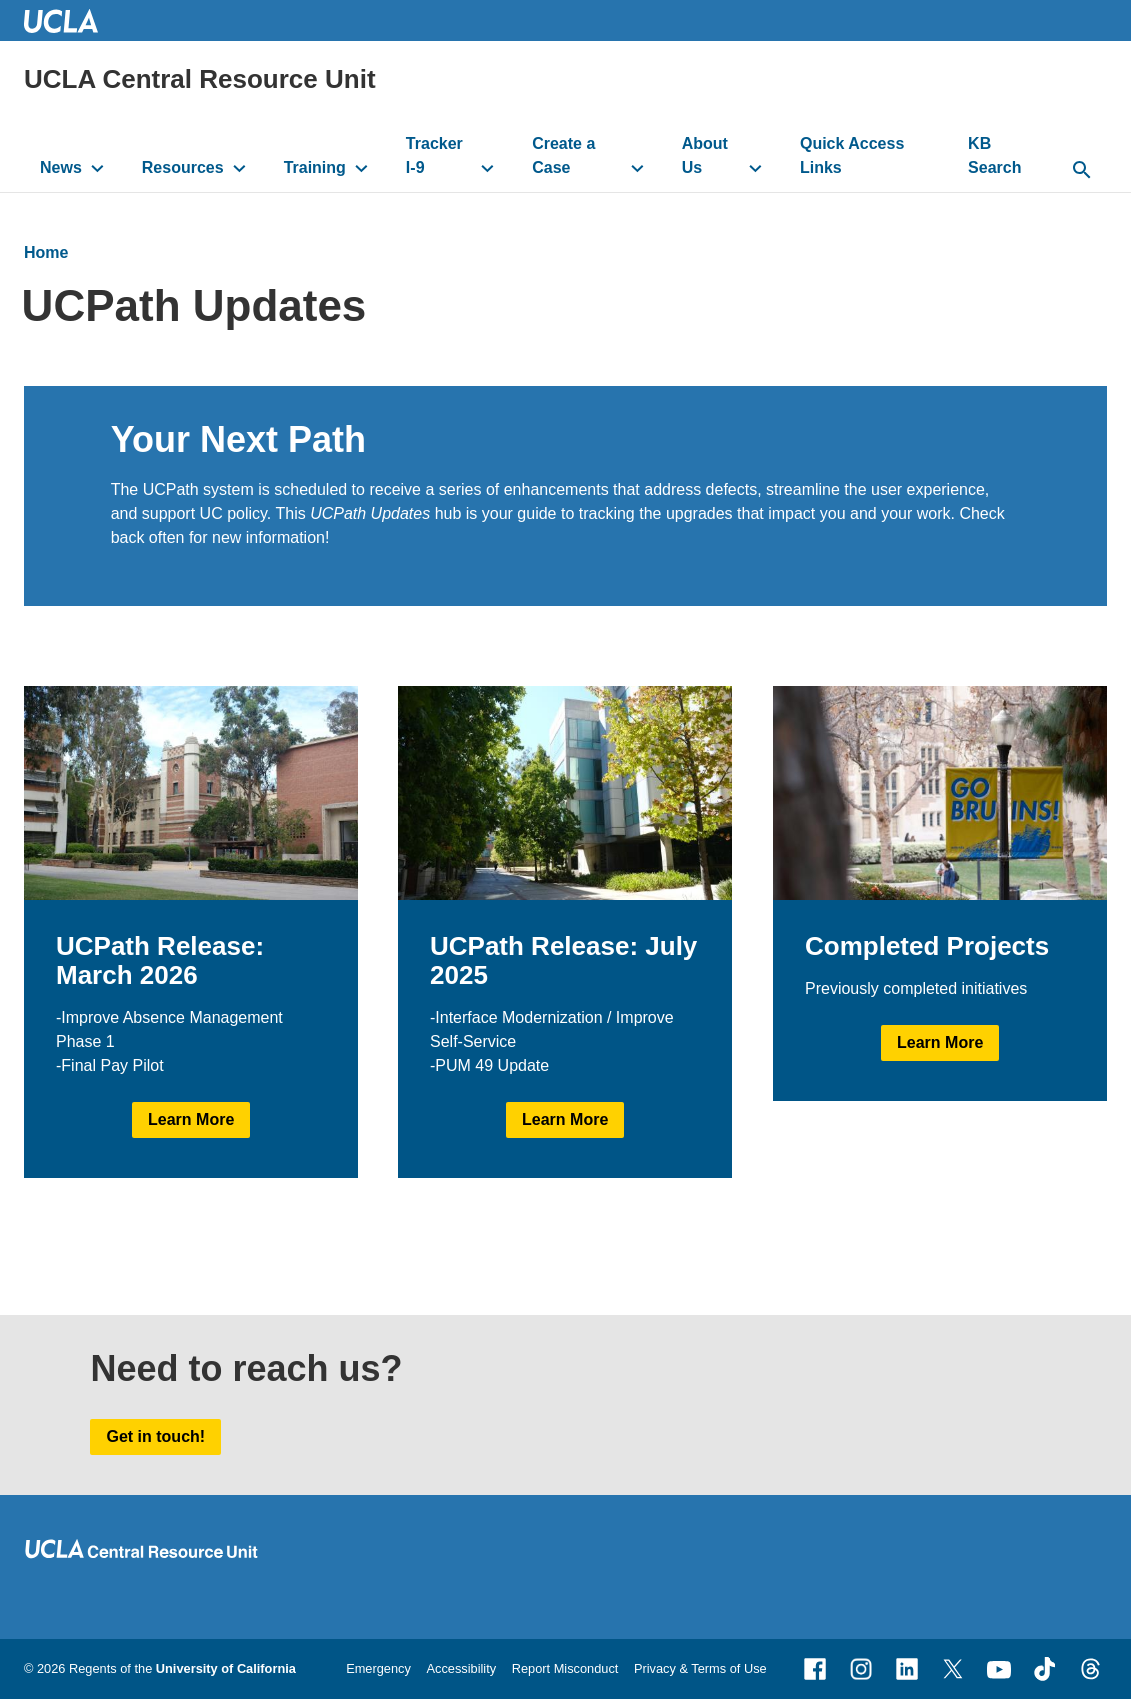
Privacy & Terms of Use (700, 1668)
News (61, 167)
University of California (226, 1668)
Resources (183, 167)
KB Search (994, 155)
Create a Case (563, 155)
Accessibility (461, 1668)
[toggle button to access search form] (1082, 171)
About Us (705, 155)
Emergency (378, 1668)
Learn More (191, 1120)
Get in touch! (155, 1436)
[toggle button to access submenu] (97, 168)
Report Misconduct (565, 1668)
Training (315, 167)
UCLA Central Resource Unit (200, 79)
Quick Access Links (852, 155)
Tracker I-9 (434, 155)
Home (46, 252)
